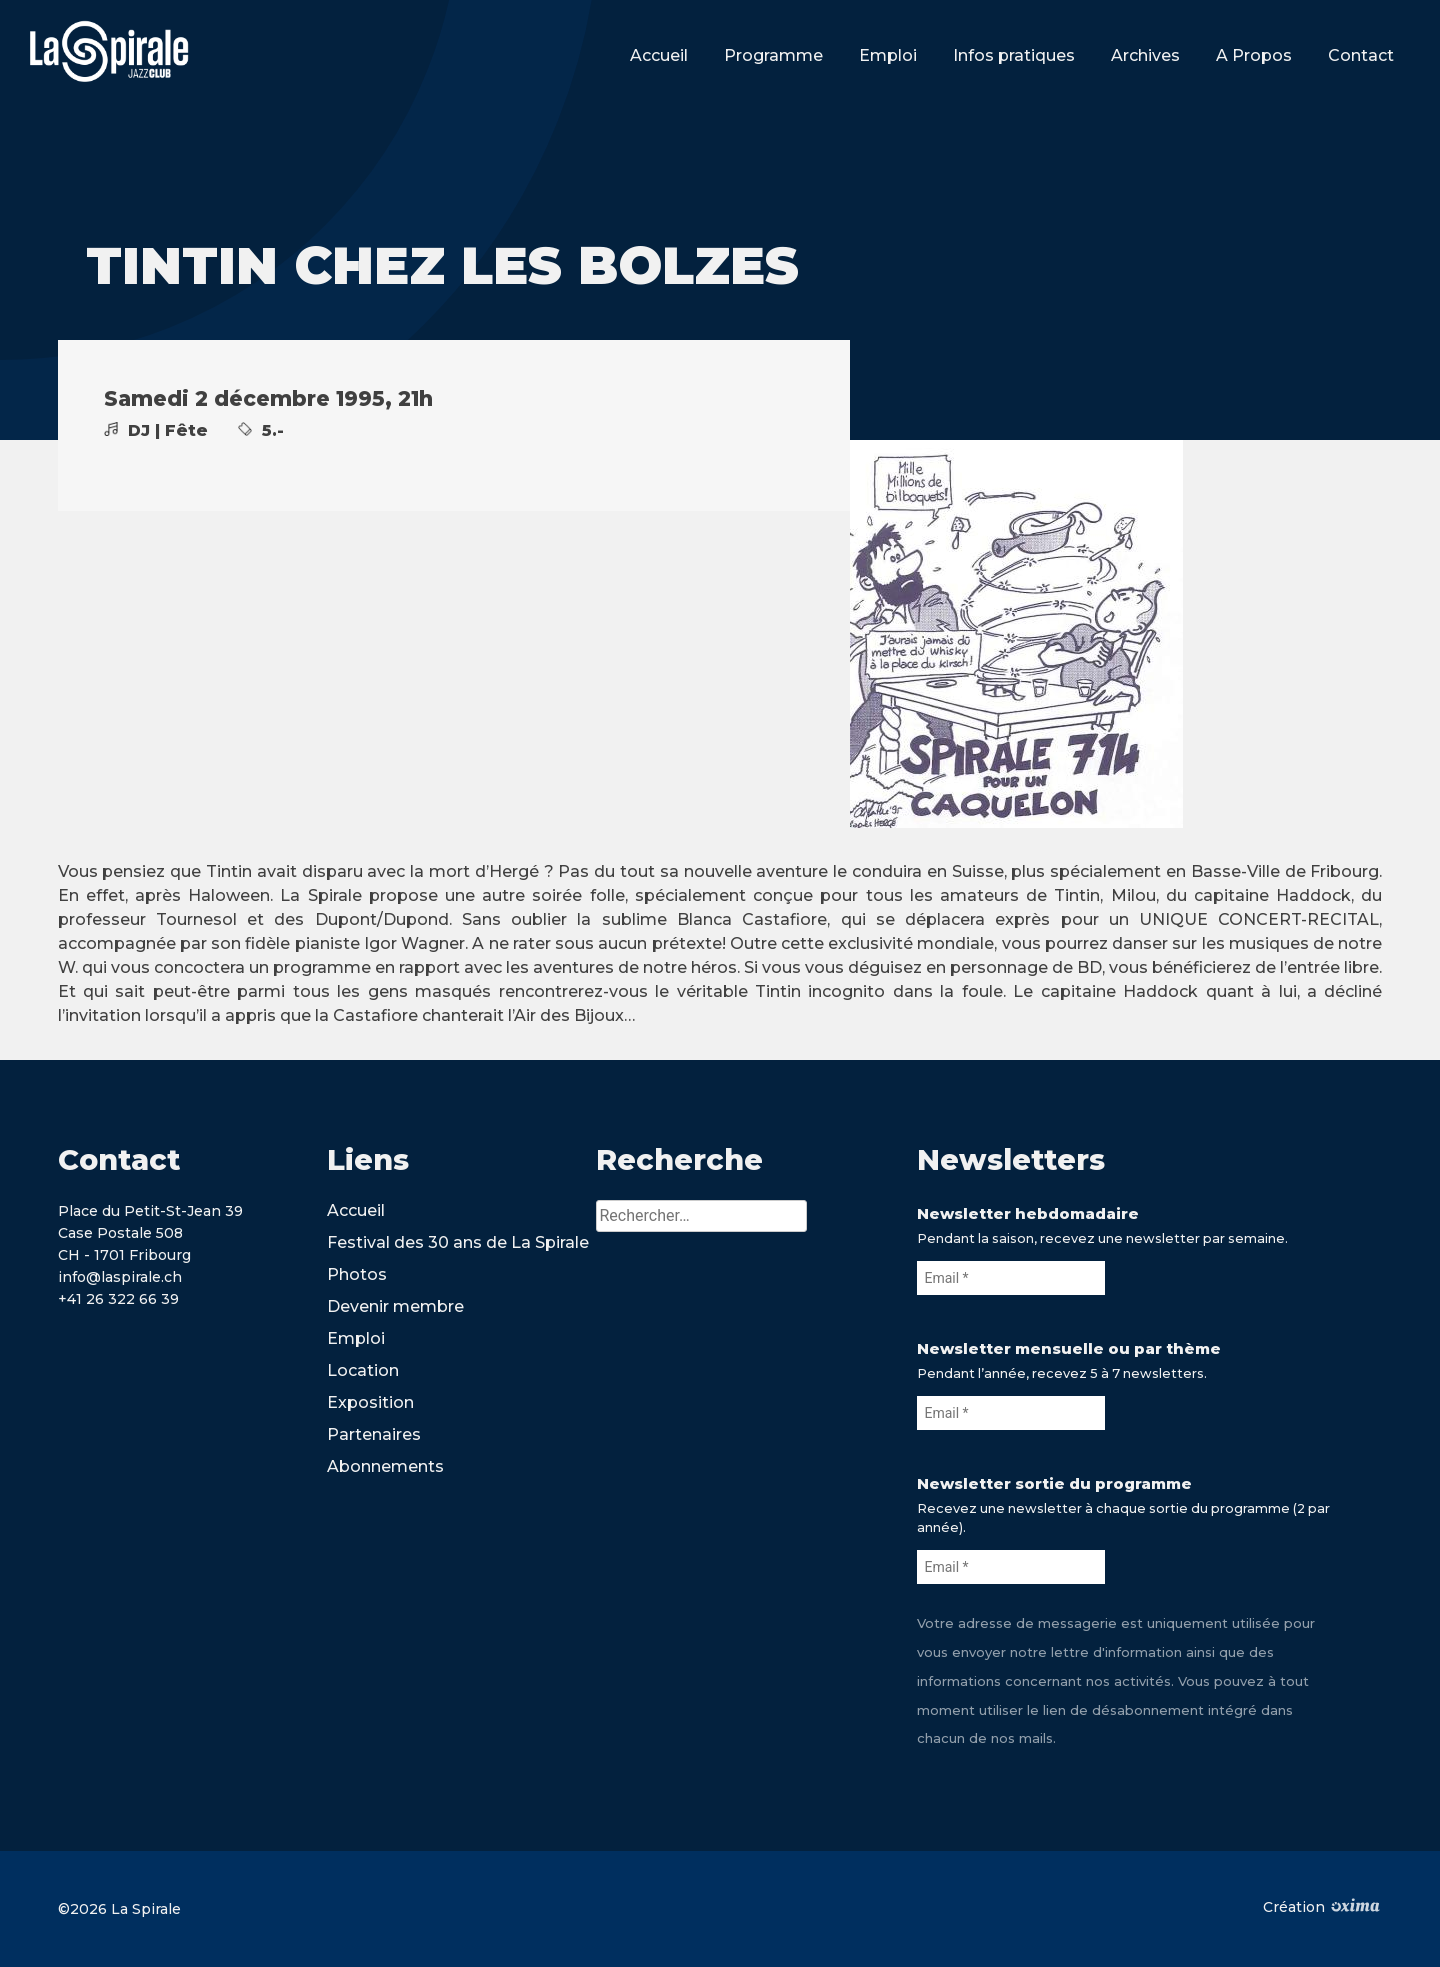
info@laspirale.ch (120, 1277)
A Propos (1254, 55)
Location (363, 1370)
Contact (1361, 55)
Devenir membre (395, 1306)
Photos (357, 1274)
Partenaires (374, 1434)
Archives (1145, 55)
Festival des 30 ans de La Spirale (458, 1242)
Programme (773, 55)
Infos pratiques (1014, 55)
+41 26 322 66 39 (118, 1299)
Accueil (659, 55)
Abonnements (385, 1466)
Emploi (888, 55)
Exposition (370, 1402)
